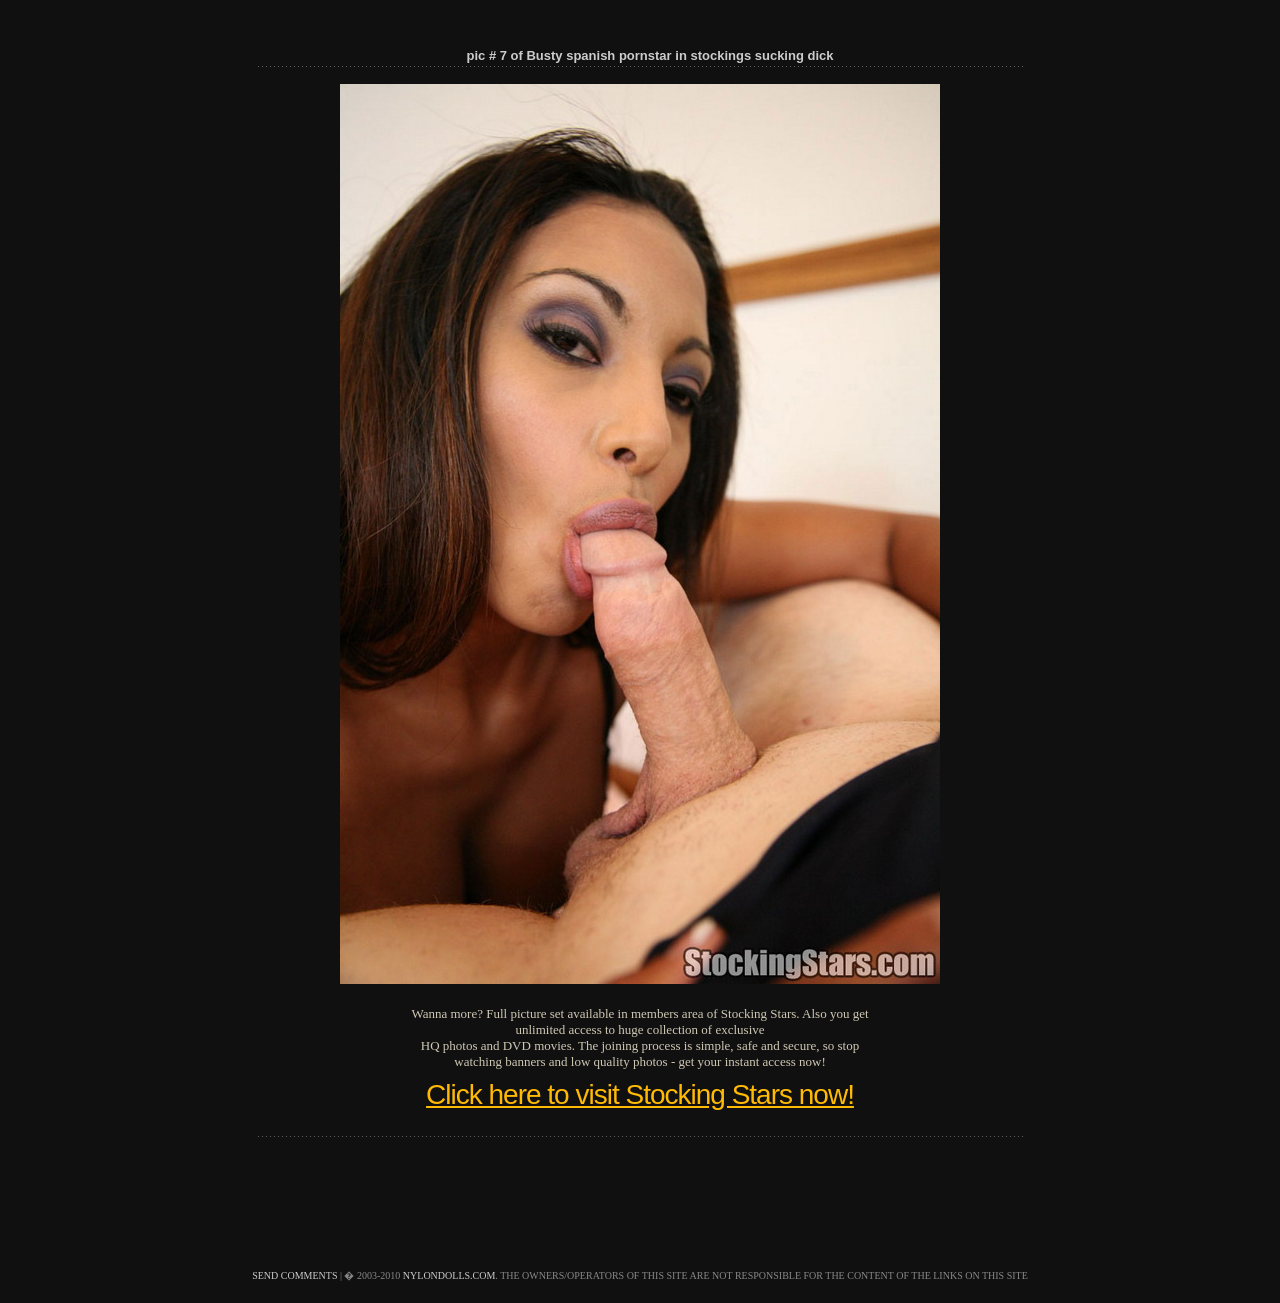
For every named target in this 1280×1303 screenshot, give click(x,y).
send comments (294, 1275)
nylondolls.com (449, 1275)
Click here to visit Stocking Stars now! (640, 1094)
